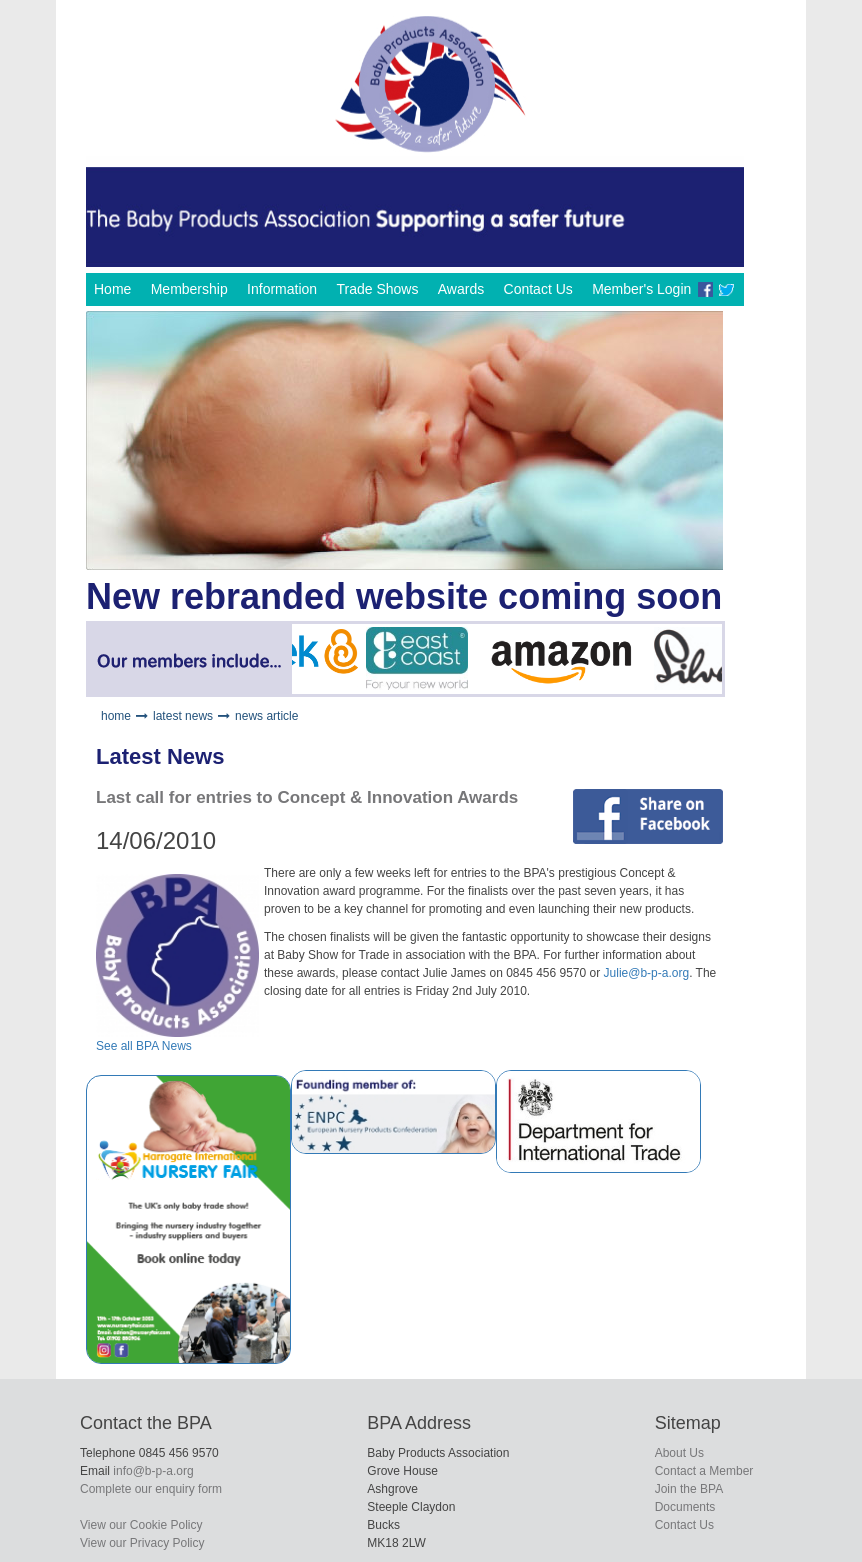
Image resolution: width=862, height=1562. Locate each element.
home (116, 716)
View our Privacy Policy (142, 1543)
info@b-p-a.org (153, 1471)
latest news (183, 716)
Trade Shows (377, 289)
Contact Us (538, 289)
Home (112, 289)
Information (282, 289)
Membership (189, 289)
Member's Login (641, 289)
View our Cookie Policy (141, 1525)
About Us (679, 1453)
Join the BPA (689, 1489)
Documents (685, 1507)
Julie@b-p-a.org (647, 973)
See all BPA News (144, 1046)
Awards (461, 289)
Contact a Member (704, 1471)
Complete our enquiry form (151, 1489)
